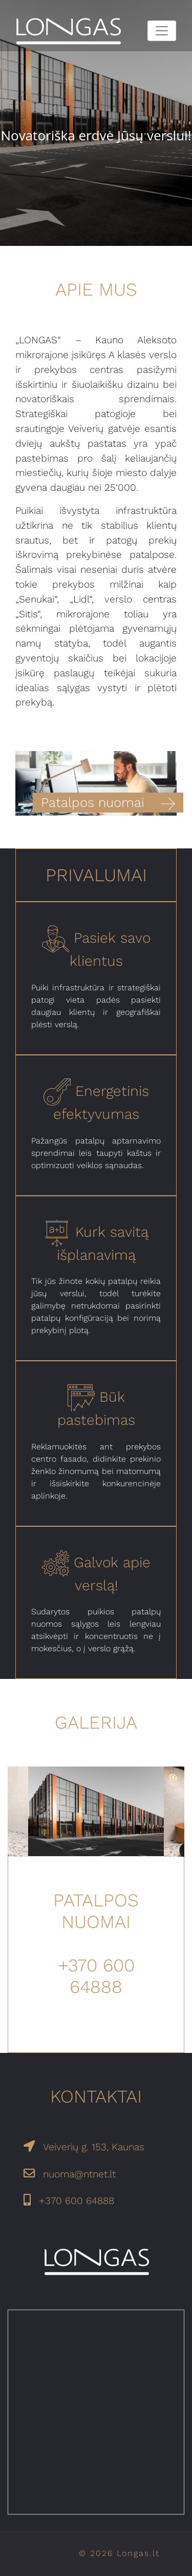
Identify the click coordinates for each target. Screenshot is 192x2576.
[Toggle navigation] (161, 30)
